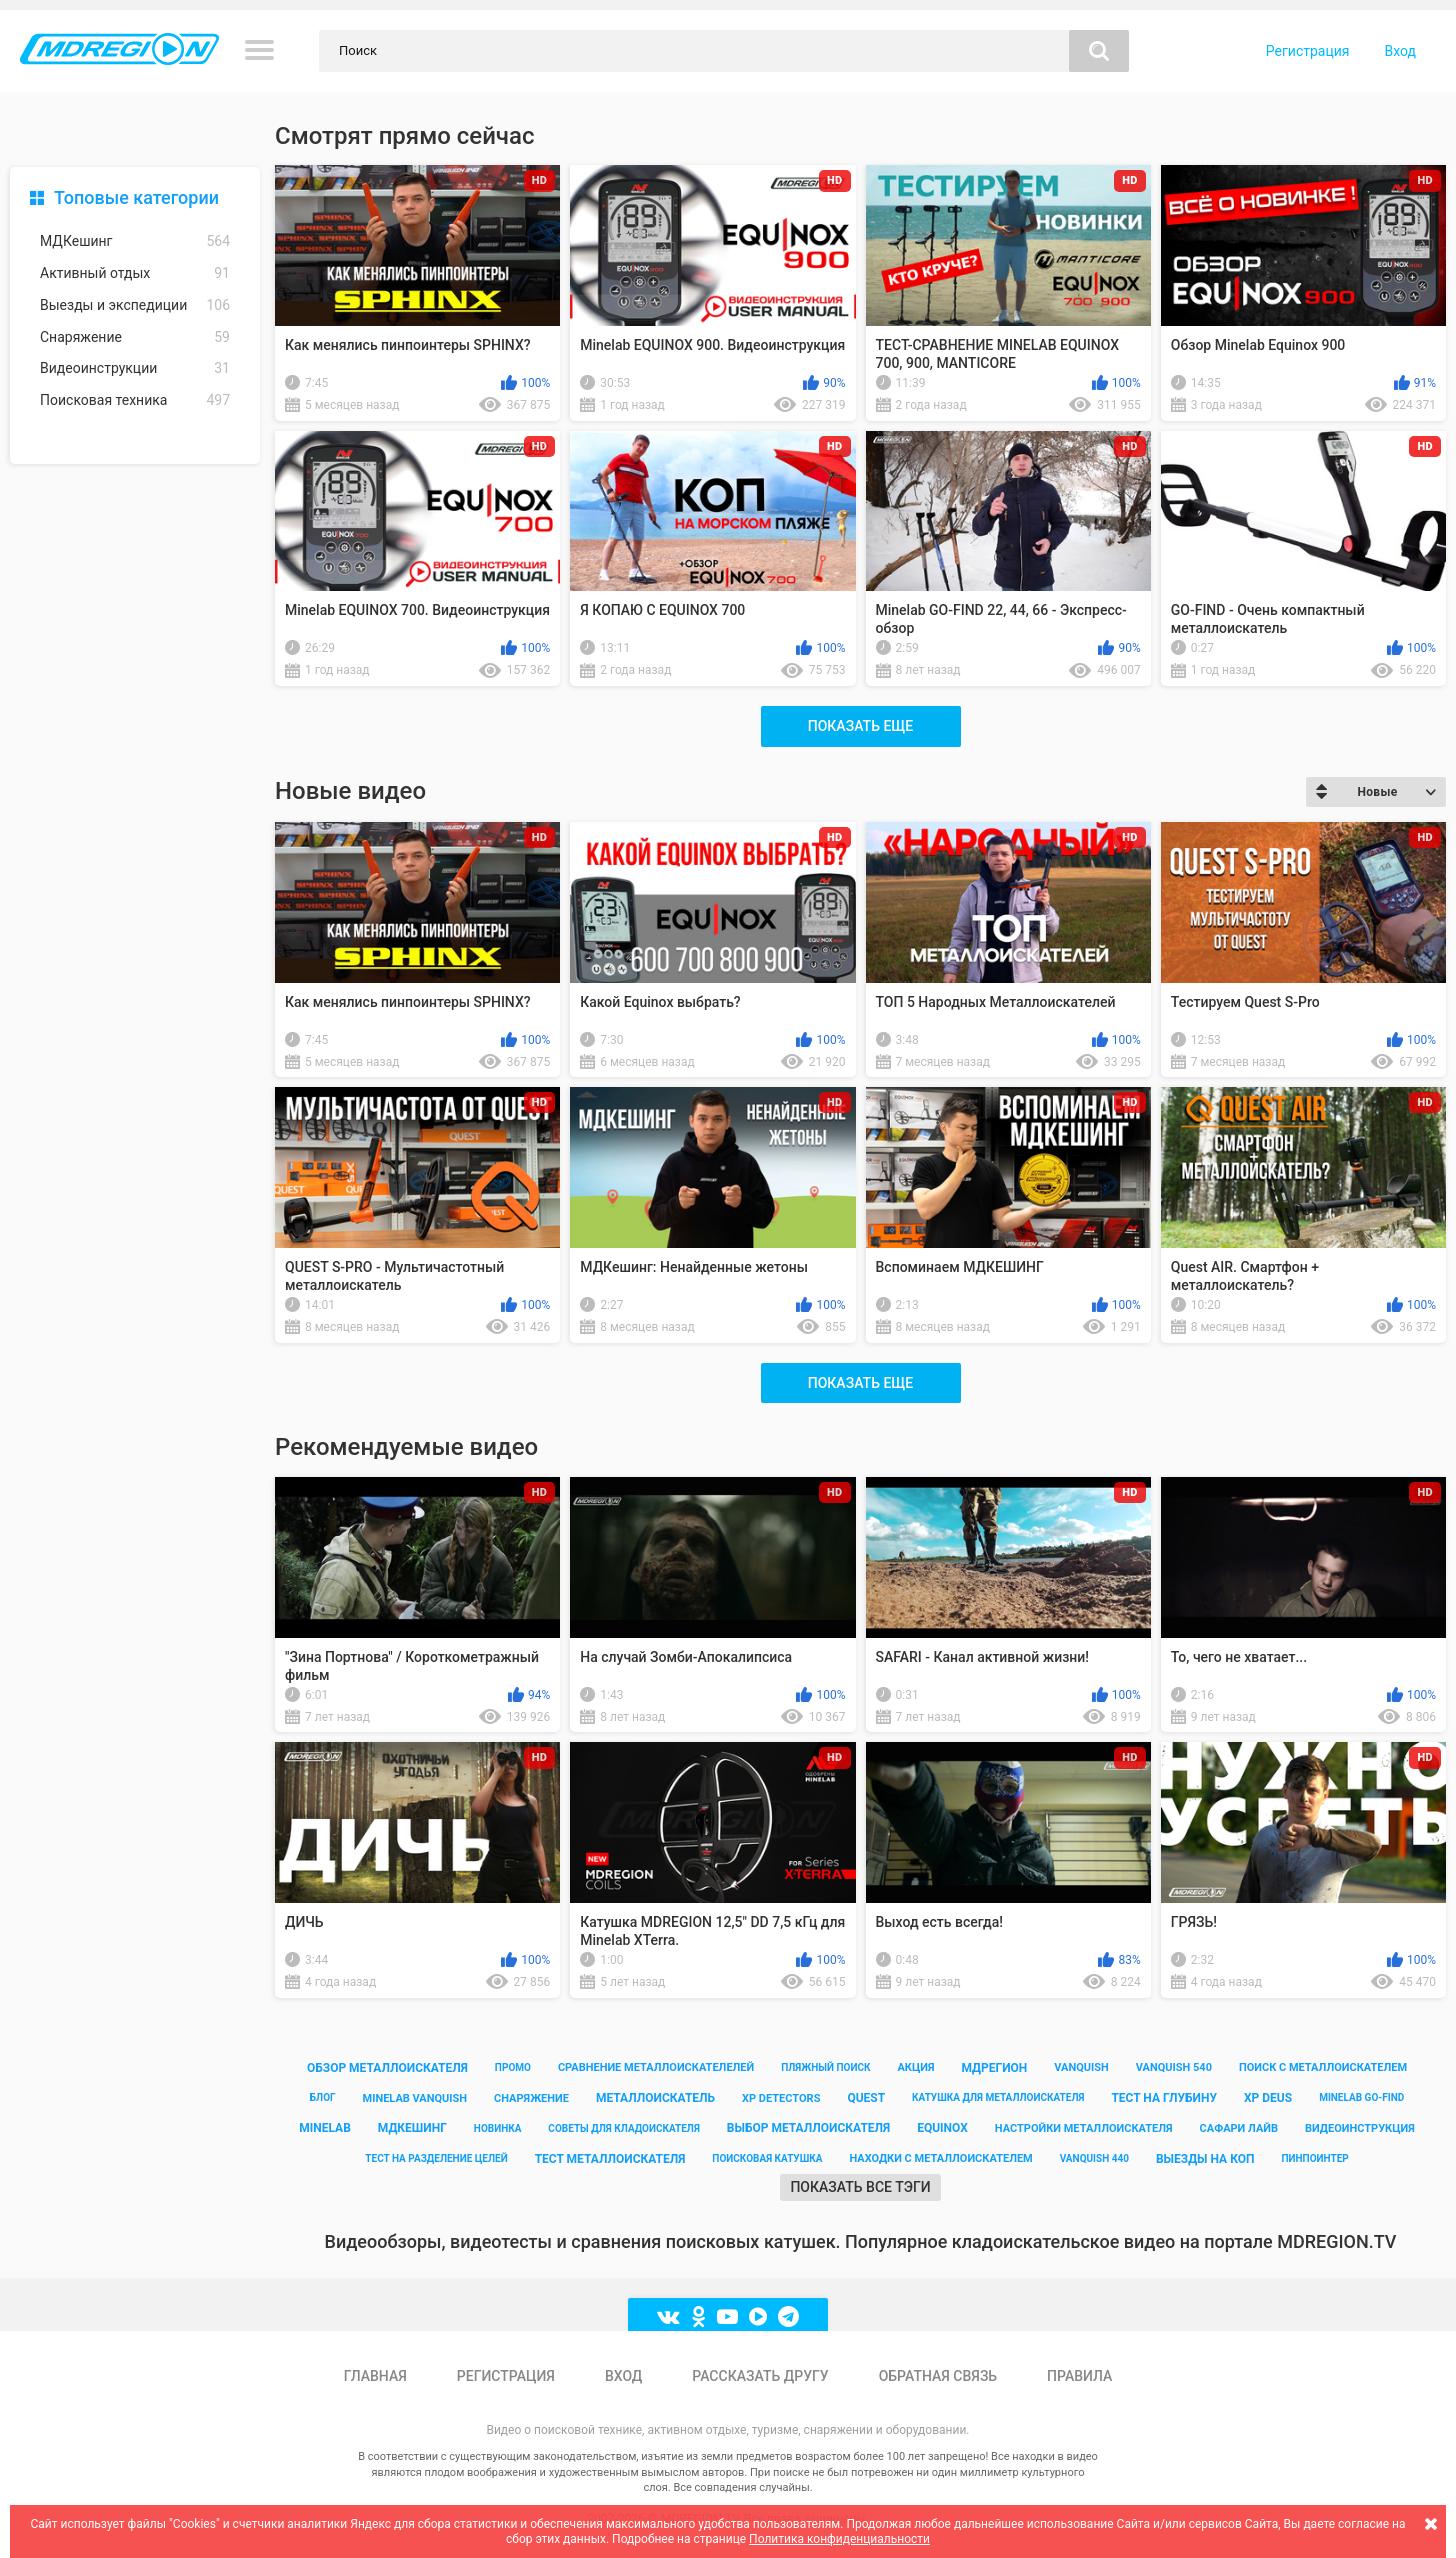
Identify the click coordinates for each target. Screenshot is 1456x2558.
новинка (498, 2128)
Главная (375, 2376)
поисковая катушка (767, 2158)
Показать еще (860, 726)
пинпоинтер (1314, 2158)
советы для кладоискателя (624, 2128)
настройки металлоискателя (1084, 2128)
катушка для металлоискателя (998, 2097)
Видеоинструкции (135, 368)
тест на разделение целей (436, 2158)
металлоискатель (655, 2098)
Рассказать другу (760, 2376)
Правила (1079, 2376)
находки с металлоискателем (940, 2158)
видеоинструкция (1360, 2128)
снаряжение (531, 2098)
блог (323, 2097)
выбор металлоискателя (808, 2128)
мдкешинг (412, 2128)
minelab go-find (1361, 2097)
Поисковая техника (135, 400)
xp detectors (781, 2098)
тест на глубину (1164, 2098)
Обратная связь (938, 2376)
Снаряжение (135, 337)
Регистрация (1308, 51)
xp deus (1268, 2098)
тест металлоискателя (610, 2159)
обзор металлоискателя (387, 2068)
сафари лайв (1239, 2128)
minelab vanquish (415, 2098)
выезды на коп (1205, 2159)
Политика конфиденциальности (839, 2539)
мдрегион (994, 2068)
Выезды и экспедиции (135, 305)
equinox (942, 2128)
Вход (1400, 51)
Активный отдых (135, 273)
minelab (325, 2128)
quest (866, 2098)
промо (513, 2067)
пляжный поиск (825, 2067)
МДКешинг (135, 241)
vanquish (1081, 2067)
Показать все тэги (860, 2187)
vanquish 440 (1094, 2158)
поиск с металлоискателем (1323, 2067)
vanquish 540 (1174, 2067)
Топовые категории (136, 197)
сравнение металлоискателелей (656, 2067)
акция (915, 2067)
